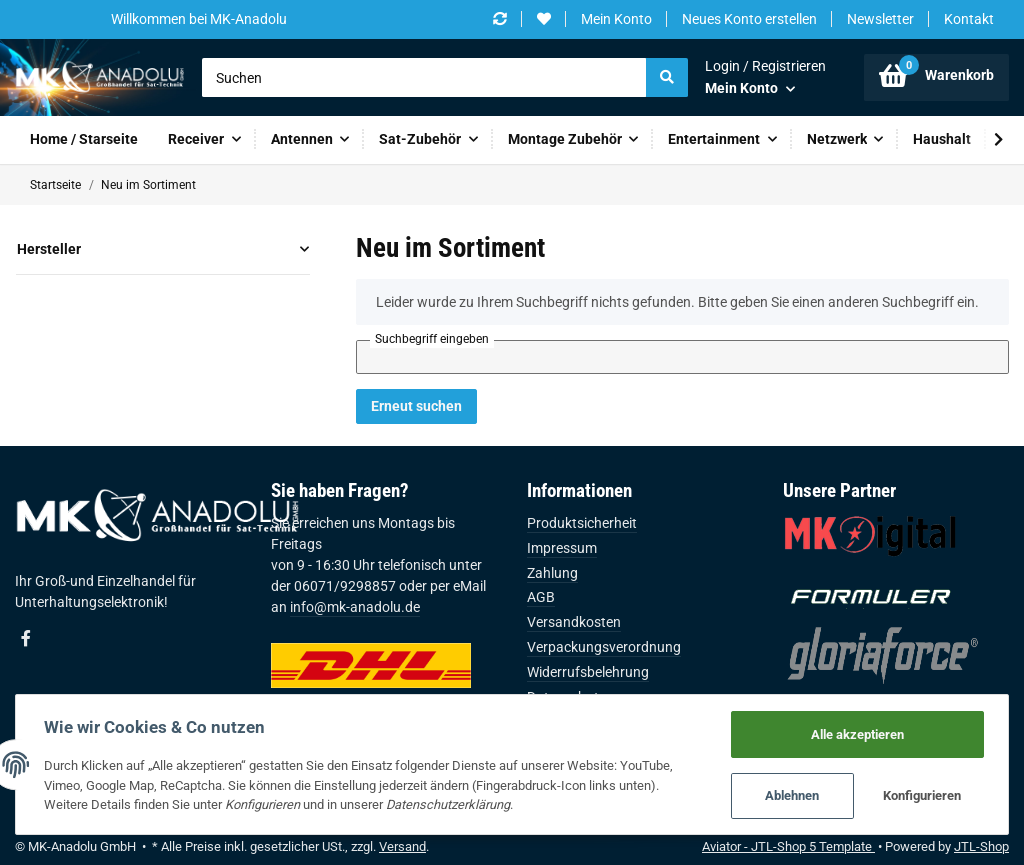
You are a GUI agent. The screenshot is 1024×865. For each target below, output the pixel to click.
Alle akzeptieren (855, 732)
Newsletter (880, 19)
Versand (402, 846)
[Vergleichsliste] (500, 19)
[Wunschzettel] (544, 19)
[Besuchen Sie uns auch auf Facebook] (26, 639)
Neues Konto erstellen (749, 19)
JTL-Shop (981, 846)
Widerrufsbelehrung (588, 672)
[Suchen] (424, 78)
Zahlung (552, 573)
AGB (541, 597)
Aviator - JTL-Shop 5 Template (788, 846)
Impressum (562, 548)
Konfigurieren (921, 795)
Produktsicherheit (582, 523)
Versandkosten (574, 622)
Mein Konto (616, 19)
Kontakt (969, 19)
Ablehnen (790, 795)
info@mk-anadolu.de (355, 607)
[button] (765, 77)
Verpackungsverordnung (604, 647)
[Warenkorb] (936, 77)
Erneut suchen (416, 406)
